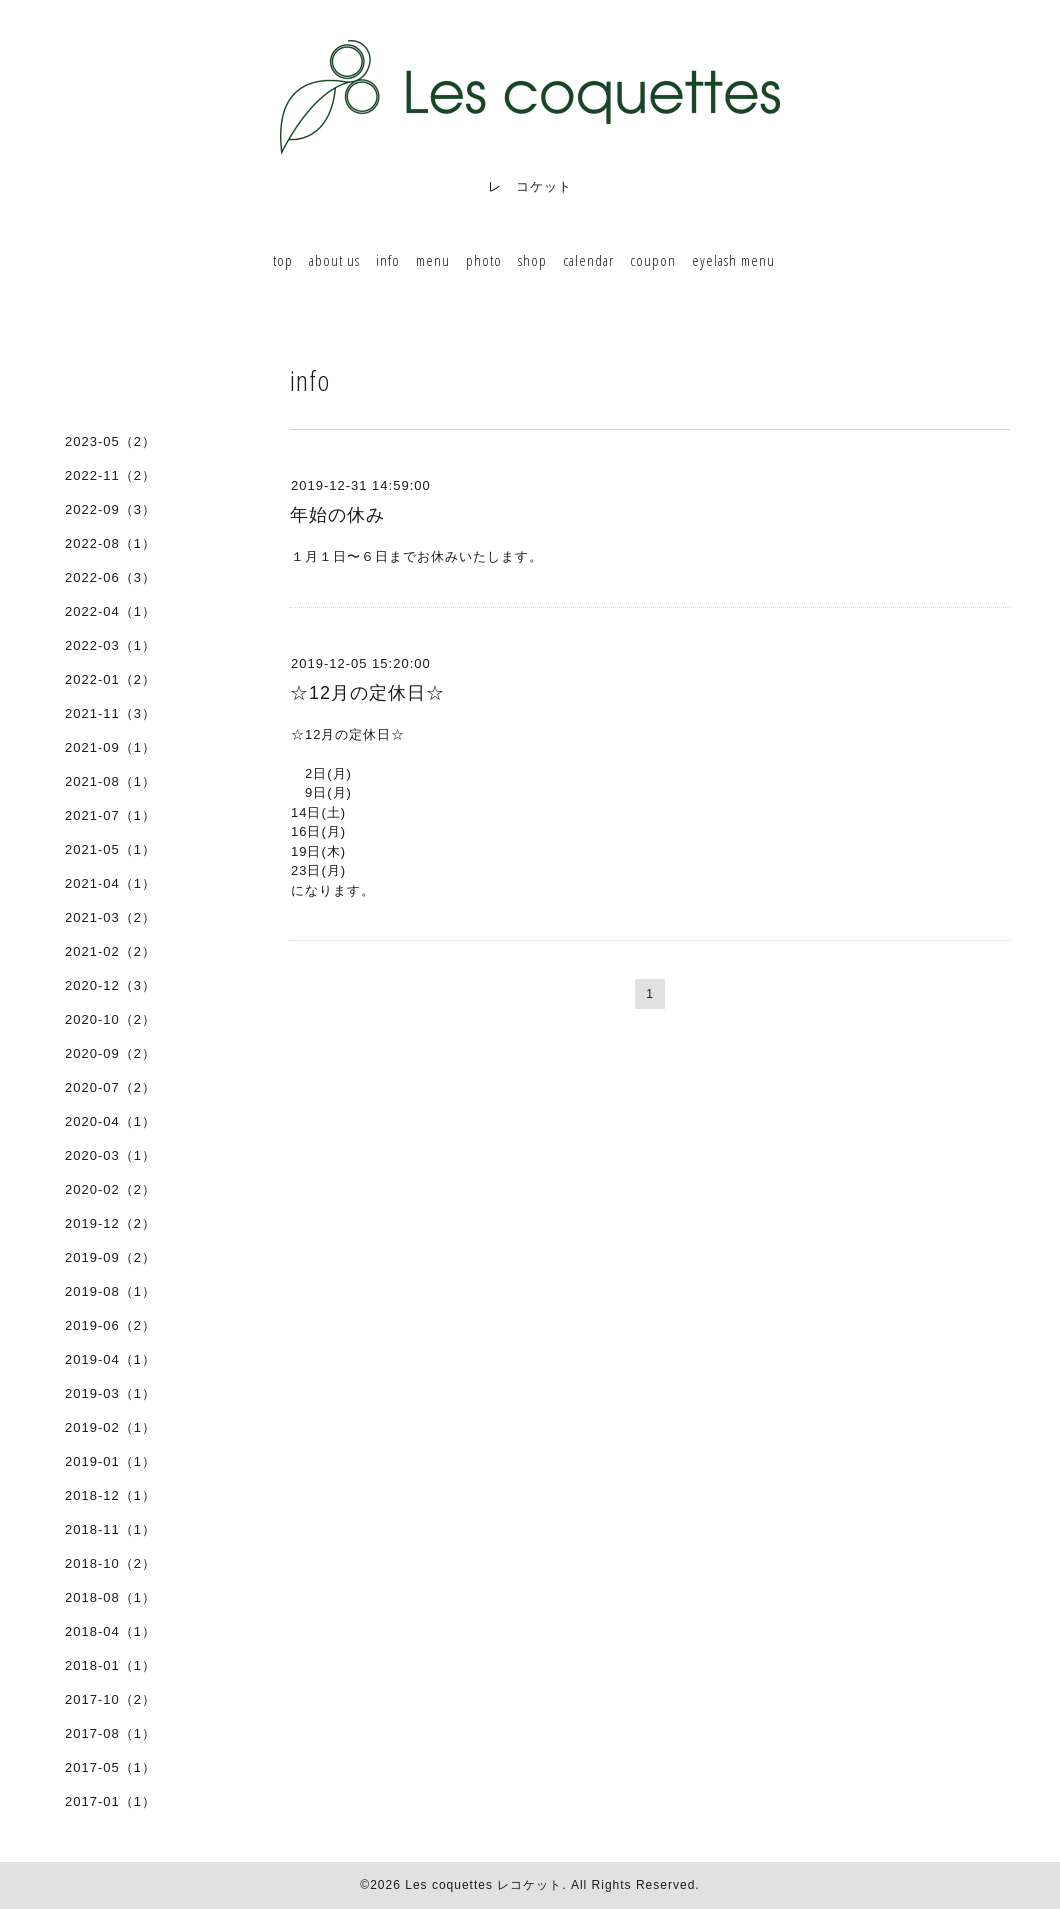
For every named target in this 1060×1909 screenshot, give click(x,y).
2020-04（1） (110, 1121)
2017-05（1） (110, 1767)
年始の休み (337, 515)
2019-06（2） (110, 1325)
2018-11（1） (110, 1529)
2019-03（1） (110, 1393)
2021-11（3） (110, 713)
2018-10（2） (110, 1563)
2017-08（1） (110, 1733)
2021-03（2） (110, 917)
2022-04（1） (110, 611)
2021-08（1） (110, 781)
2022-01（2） (110, 679)
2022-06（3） (110, 577)
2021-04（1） (110, 883)
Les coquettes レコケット (483, 1885)
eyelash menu (733, 260)
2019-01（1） (110, 1461)
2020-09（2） (110, 1053)
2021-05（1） (110, 849)
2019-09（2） (110, 1257)
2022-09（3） (110, 509)
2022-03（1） (110, 645)
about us (334, 260)
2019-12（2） (110, 1223)
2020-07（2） (110, 1087)
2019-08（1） (110, 1291)
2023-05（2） (110, 441)
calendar (588, 260)
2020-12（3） (110, 985)
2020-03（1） (110, 1155)
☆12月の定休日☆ (367, 693)
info (388, 260)
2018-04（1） (110, 1631)
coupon (653, 260)
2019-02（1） (110, 1427)
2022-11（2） (110, 475)
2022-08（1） (110, 543)
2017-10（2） (110, 1699)
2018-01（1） (110, 1665)
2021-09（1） (110, 747)
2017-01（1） (110, 1801)
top (283, 260)
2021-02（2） (110, 951)
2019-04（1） (110, 1359)
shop (532, 260)
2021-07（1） (110, 815)
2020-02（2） (110, 1189)
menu (433, 260)
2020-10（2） (110, 1019)
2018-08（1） (110, 1597)
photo (484, 260)
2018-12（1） (110, 1495)
